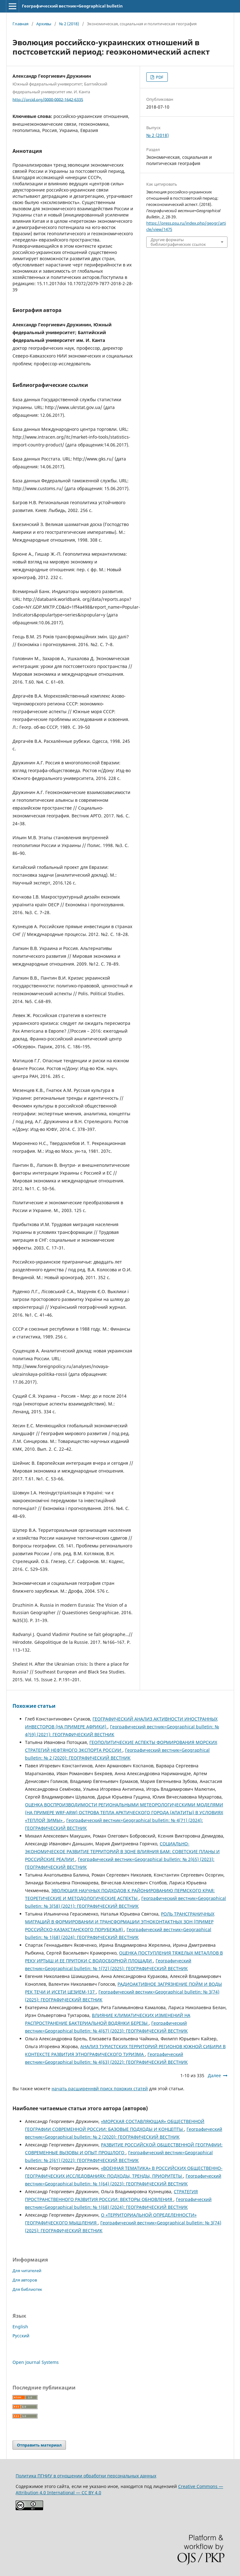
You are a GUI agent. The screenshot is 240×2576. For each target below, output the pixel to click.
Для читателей (26, 2270)
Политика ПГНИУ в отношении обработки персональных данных (86, 2476)
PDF (159, 77)
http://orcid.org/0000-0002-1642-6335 (47, 99)
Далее (214, 2075)
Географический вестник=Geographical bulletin (72, 6)
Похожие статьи (34, 1705)
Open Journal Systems (35, 2362)
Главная (20, 24)
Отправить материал (39, 2445)
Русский (20, 2336)
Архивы (43, 24)
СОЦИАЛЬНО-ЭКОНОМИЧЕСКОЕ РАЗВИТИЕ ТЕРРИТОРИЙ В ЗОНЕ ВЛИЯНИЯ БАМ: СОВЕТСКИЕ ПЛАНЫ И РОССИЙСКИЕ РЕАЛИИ (122, 1851)
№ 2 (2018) (69, 24)
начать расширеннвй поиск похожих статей (100, 2088)
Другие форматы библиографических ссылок (178, 242)
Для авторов (24, 2280)
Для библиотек (27, 2289)
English (20, 2327)
